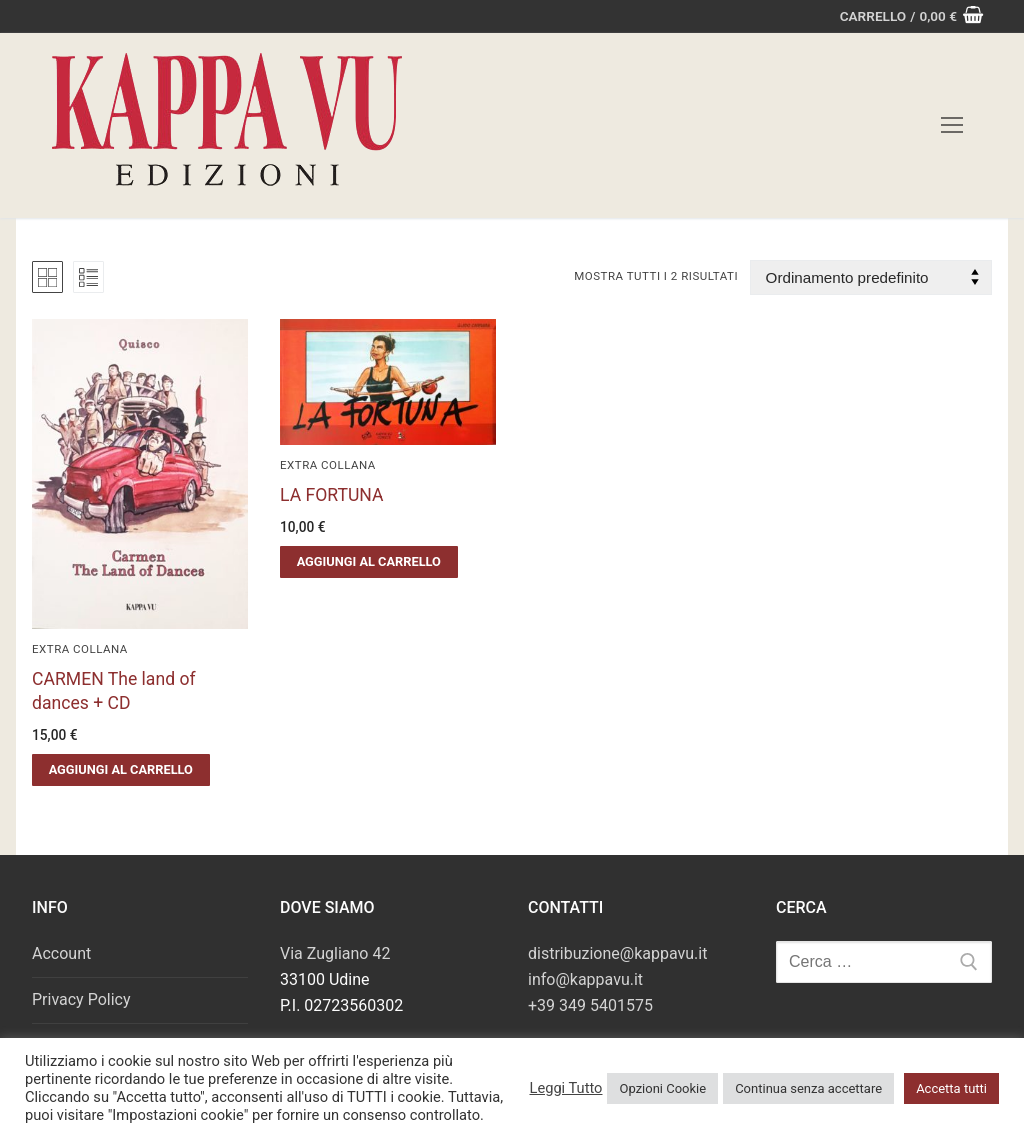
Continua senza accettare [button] (808, 1088)
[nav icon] (952, 126)
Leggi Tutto (565, 1088)
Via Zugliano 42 (335, 953)
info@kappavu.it (585, 979)
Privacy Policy (81, 999)
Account (61, 953)
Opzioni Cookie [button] (662, 1088)
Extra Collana (80, 649)
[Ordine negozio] (871, 277)
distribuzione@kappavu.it (617, 953)
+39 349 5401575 (590, 1005)
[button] (121, 770)
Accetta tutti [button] (951, 1088)
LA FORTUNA (332, 495)
